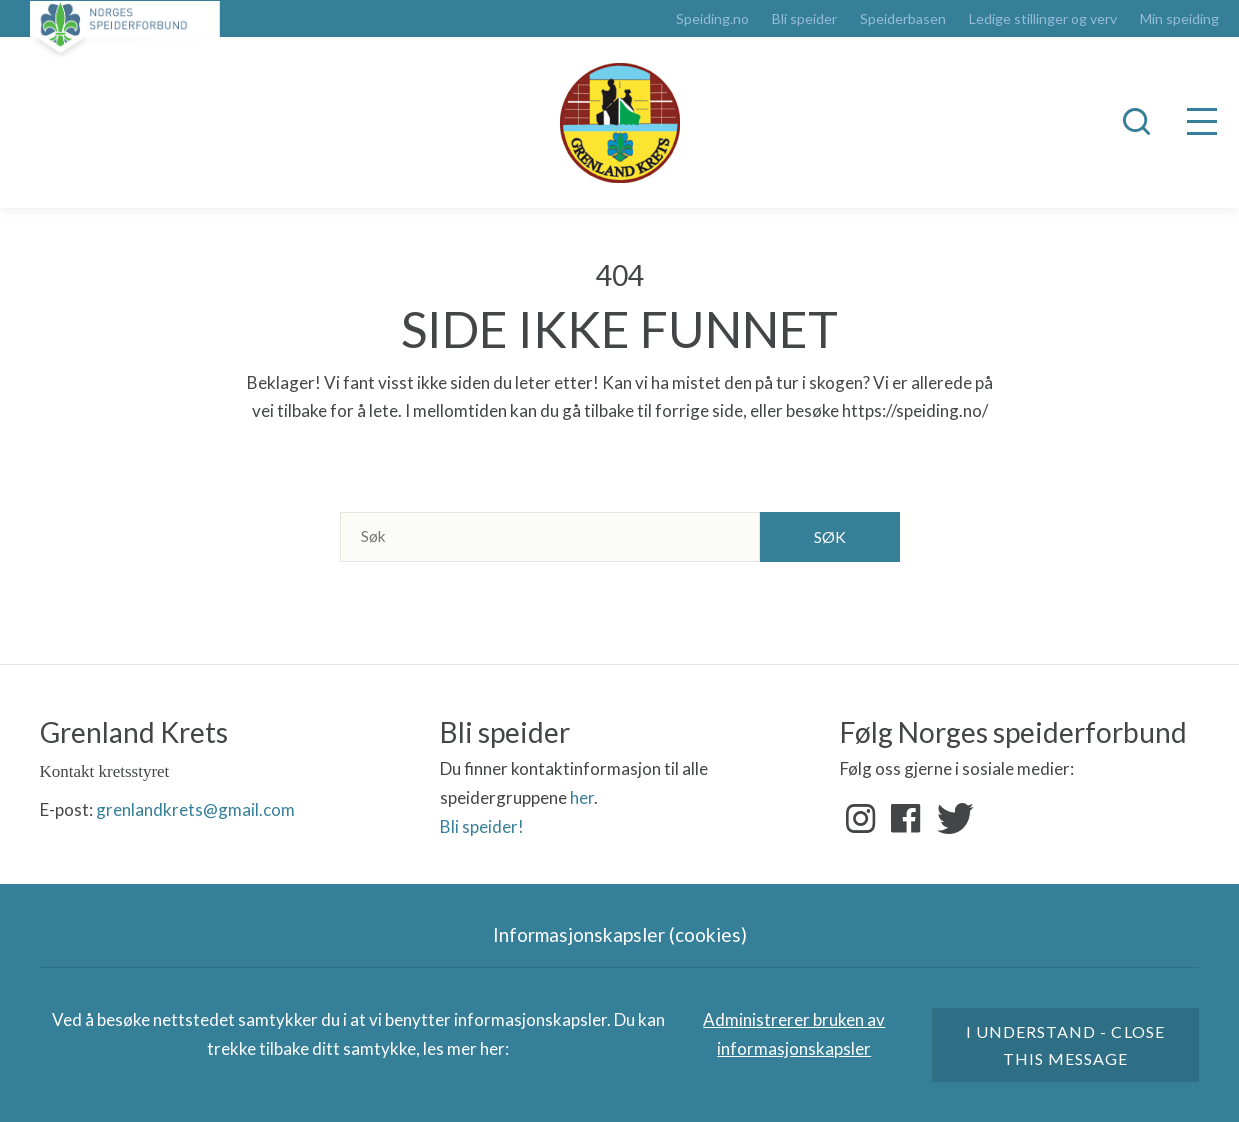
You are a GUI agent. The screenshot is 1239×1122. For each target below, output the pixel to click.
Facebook (906, 819)
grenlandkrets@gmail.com (195, 809)
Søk (830, 536)
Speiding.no (712, 19)
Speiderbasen (903, 19)
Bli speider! (482, 826)
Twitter (951, 819)
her (582, 797)
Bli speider (804, 19)
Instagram (861, 819)
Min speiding (1179, 19)
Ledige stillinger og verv (1043, 19)
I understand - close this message (1065, 1045)
